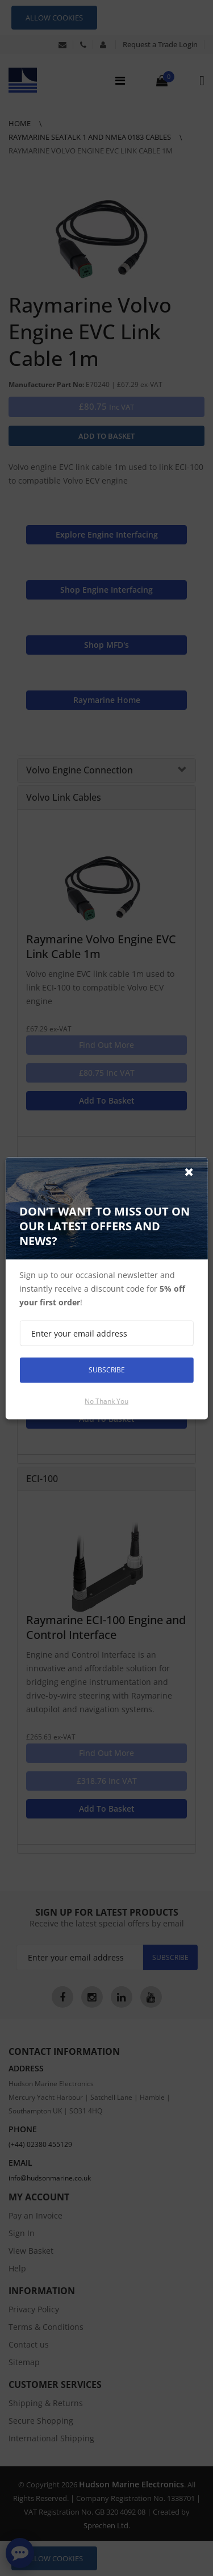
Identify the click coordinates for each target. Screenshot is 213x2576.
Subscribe (107, 1370)
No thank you (106, 1400)
